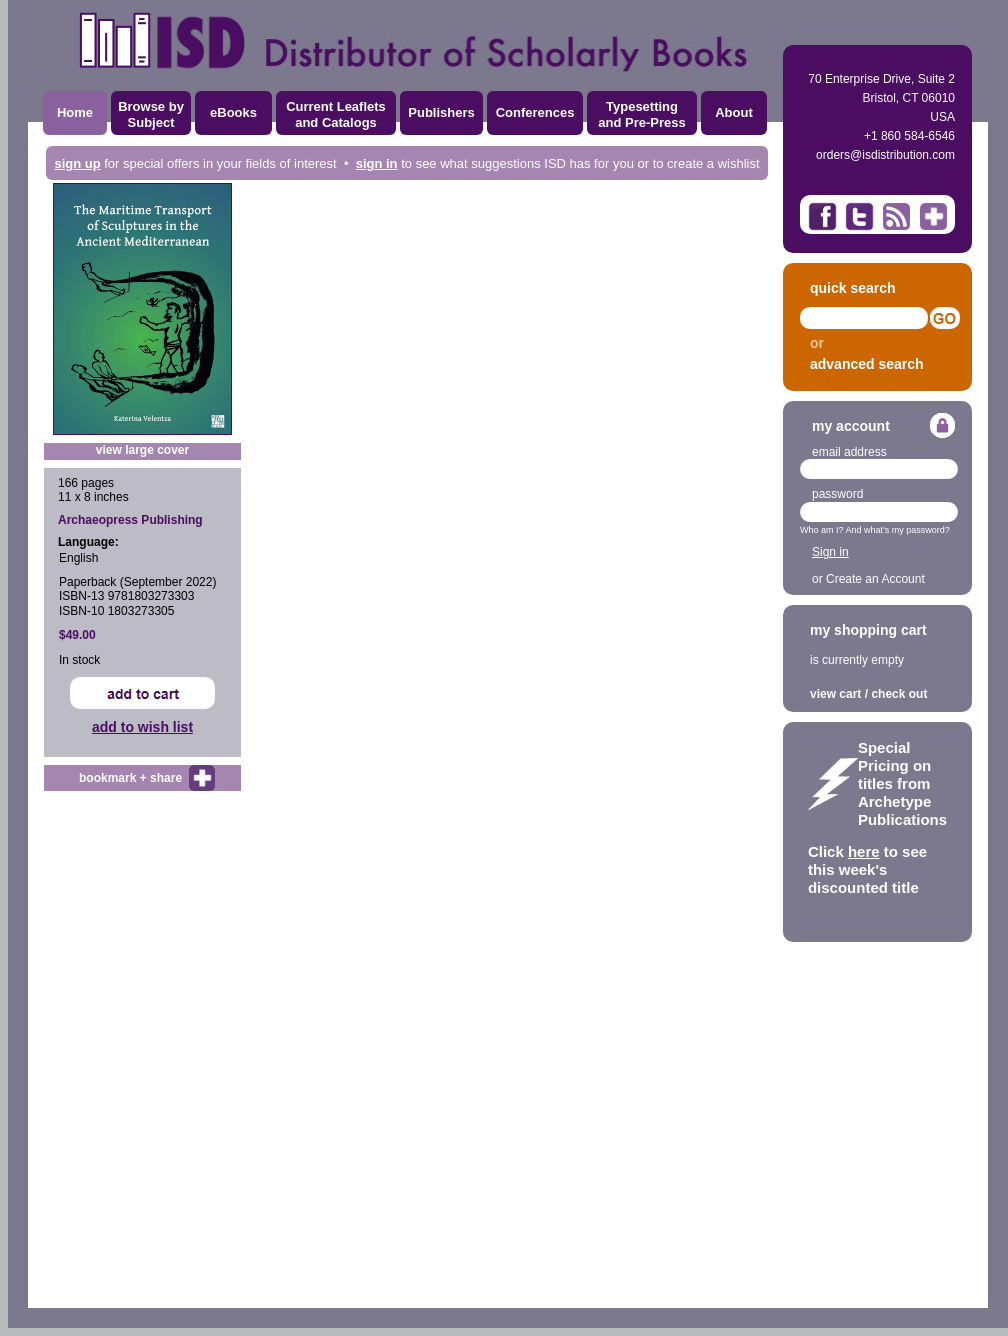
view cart (835, 694)
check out (899, 694)
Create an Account (875, 579)
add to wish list (142, 727)
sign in (377, 163)
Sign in (830, 552)
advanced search (867, 364)
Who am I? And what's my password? (875, 530)
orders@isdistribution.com (885, 155)
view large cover (142, 450)
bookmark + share (130, 778)
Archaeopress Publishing (130, 520)
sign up (77, 163)
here (864, 851)
